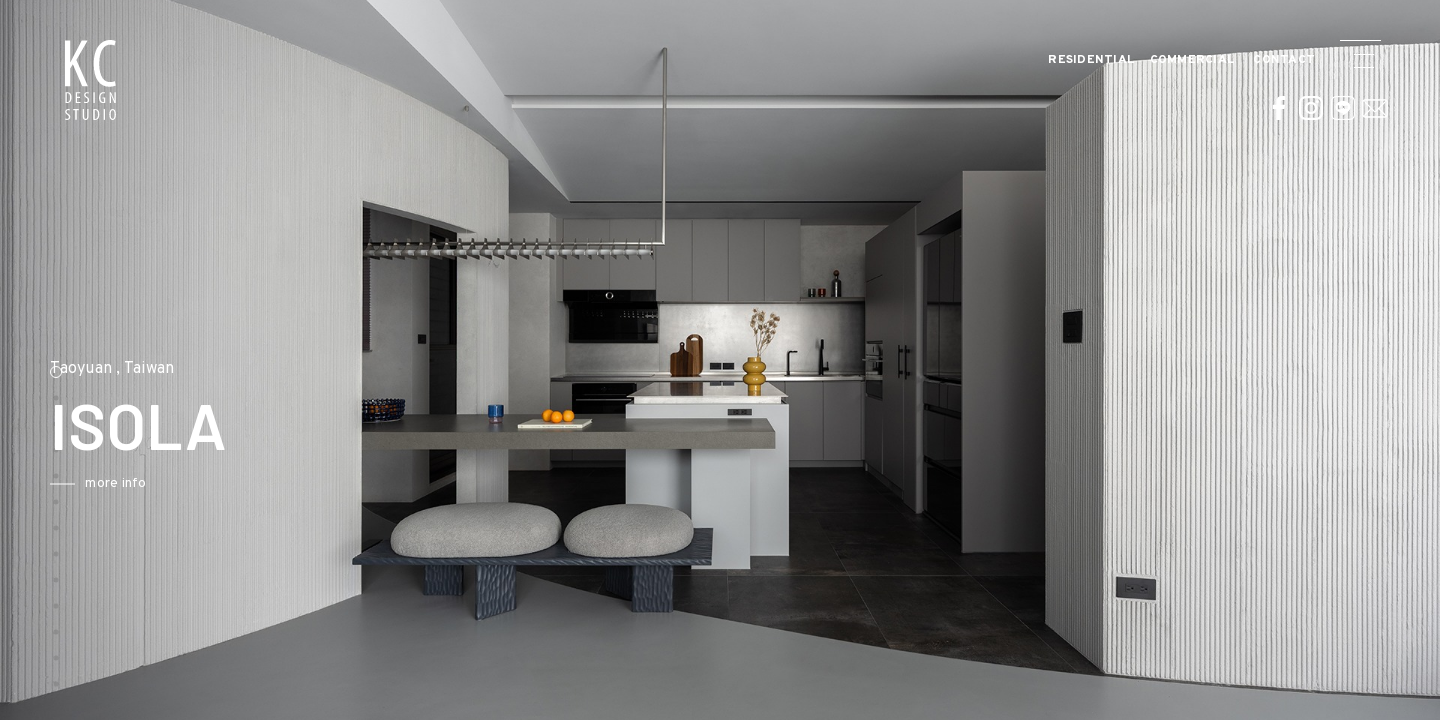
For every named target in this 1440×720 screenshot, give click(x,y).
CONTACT (1284, 60)
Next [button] (497, 467)
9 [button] (56, 580)
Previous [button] (35, 467)
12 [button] (56, 658)
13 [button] (56, 684)
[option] (720, 360)
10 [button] (56, 606)
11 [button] (56, 632)
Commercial (1193, 60)
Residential (1091, 60)
